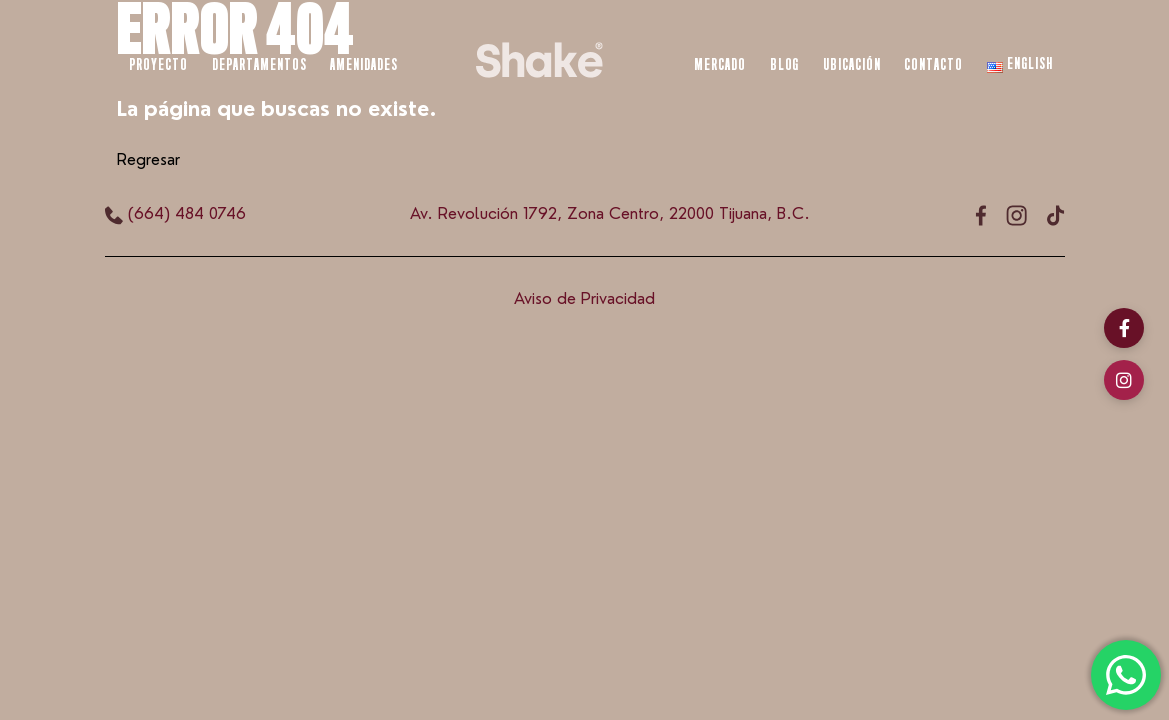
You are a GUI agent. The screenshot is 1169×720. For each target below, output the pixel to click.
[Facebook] (1124, 328)
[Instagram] (1124, 380)
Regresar (148, 159)
